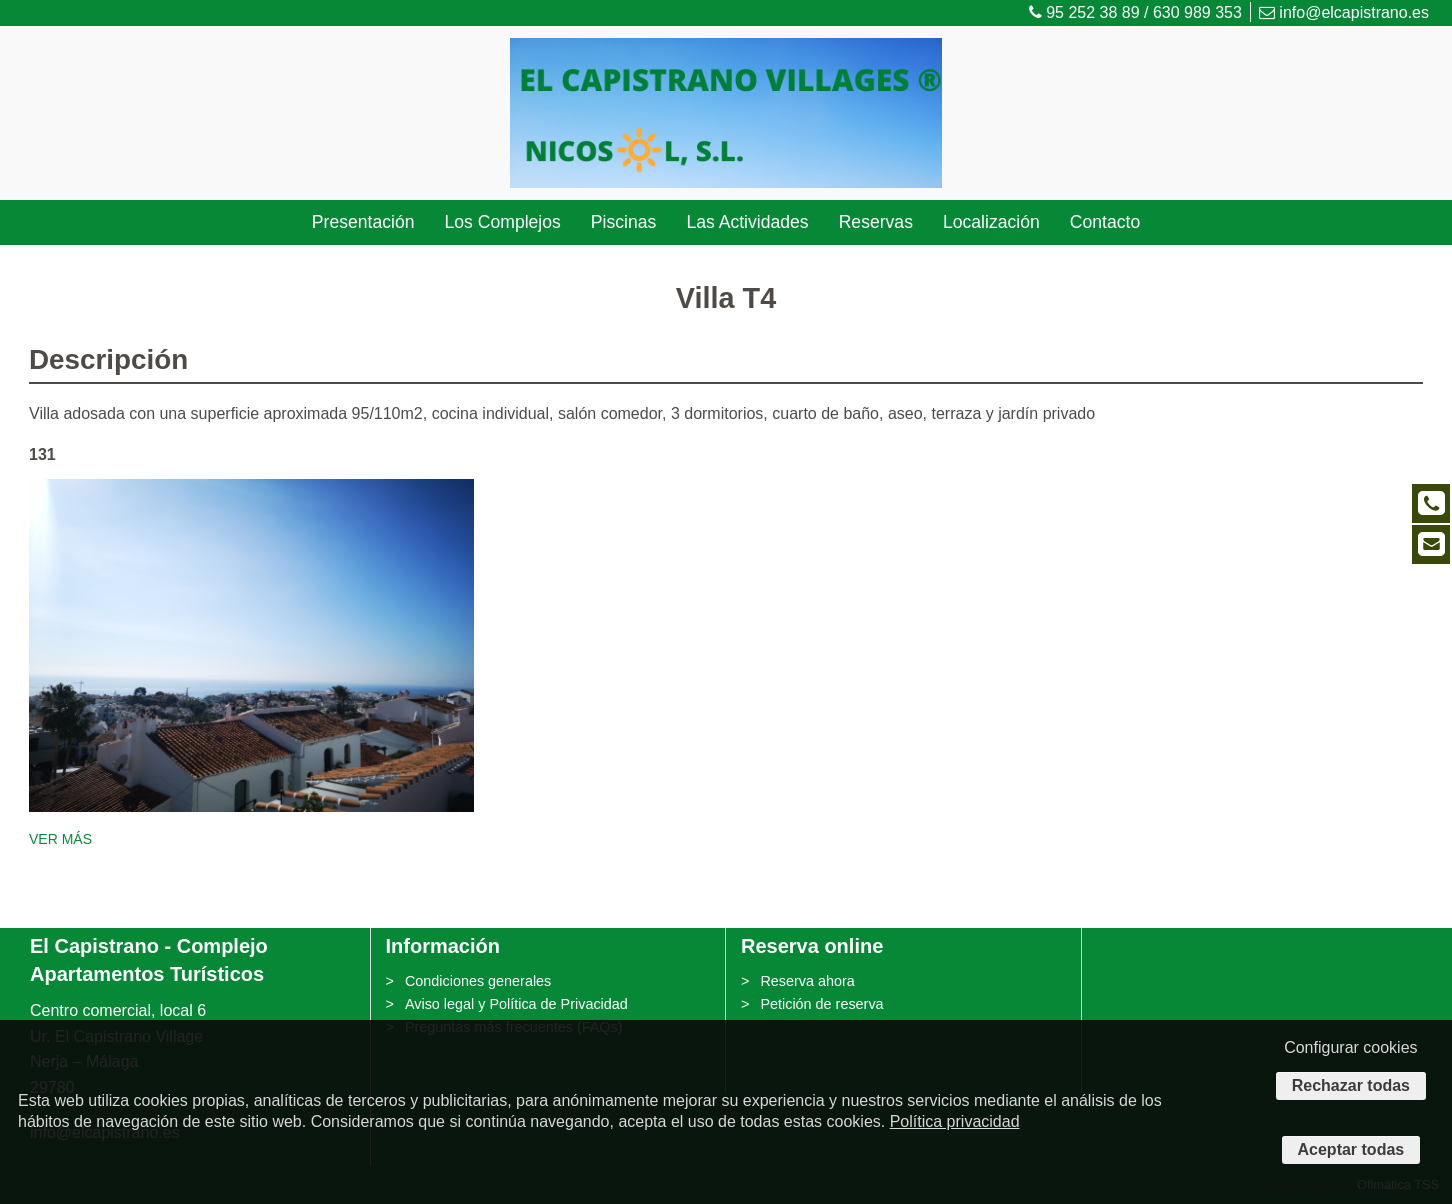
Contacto (1105, 222)
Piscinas (624, 222)
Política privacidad (955, 1121)
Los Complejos (502, 222)
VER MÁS (60, 839)
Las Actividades (747, 222)
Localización (991, 222)
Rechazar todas (1351, 1085)
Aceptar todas (1351, 1149)
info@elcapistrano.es (1344, 12)
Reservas (876, 222)
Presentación (363, 222)
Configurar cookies (1350, 1047)
